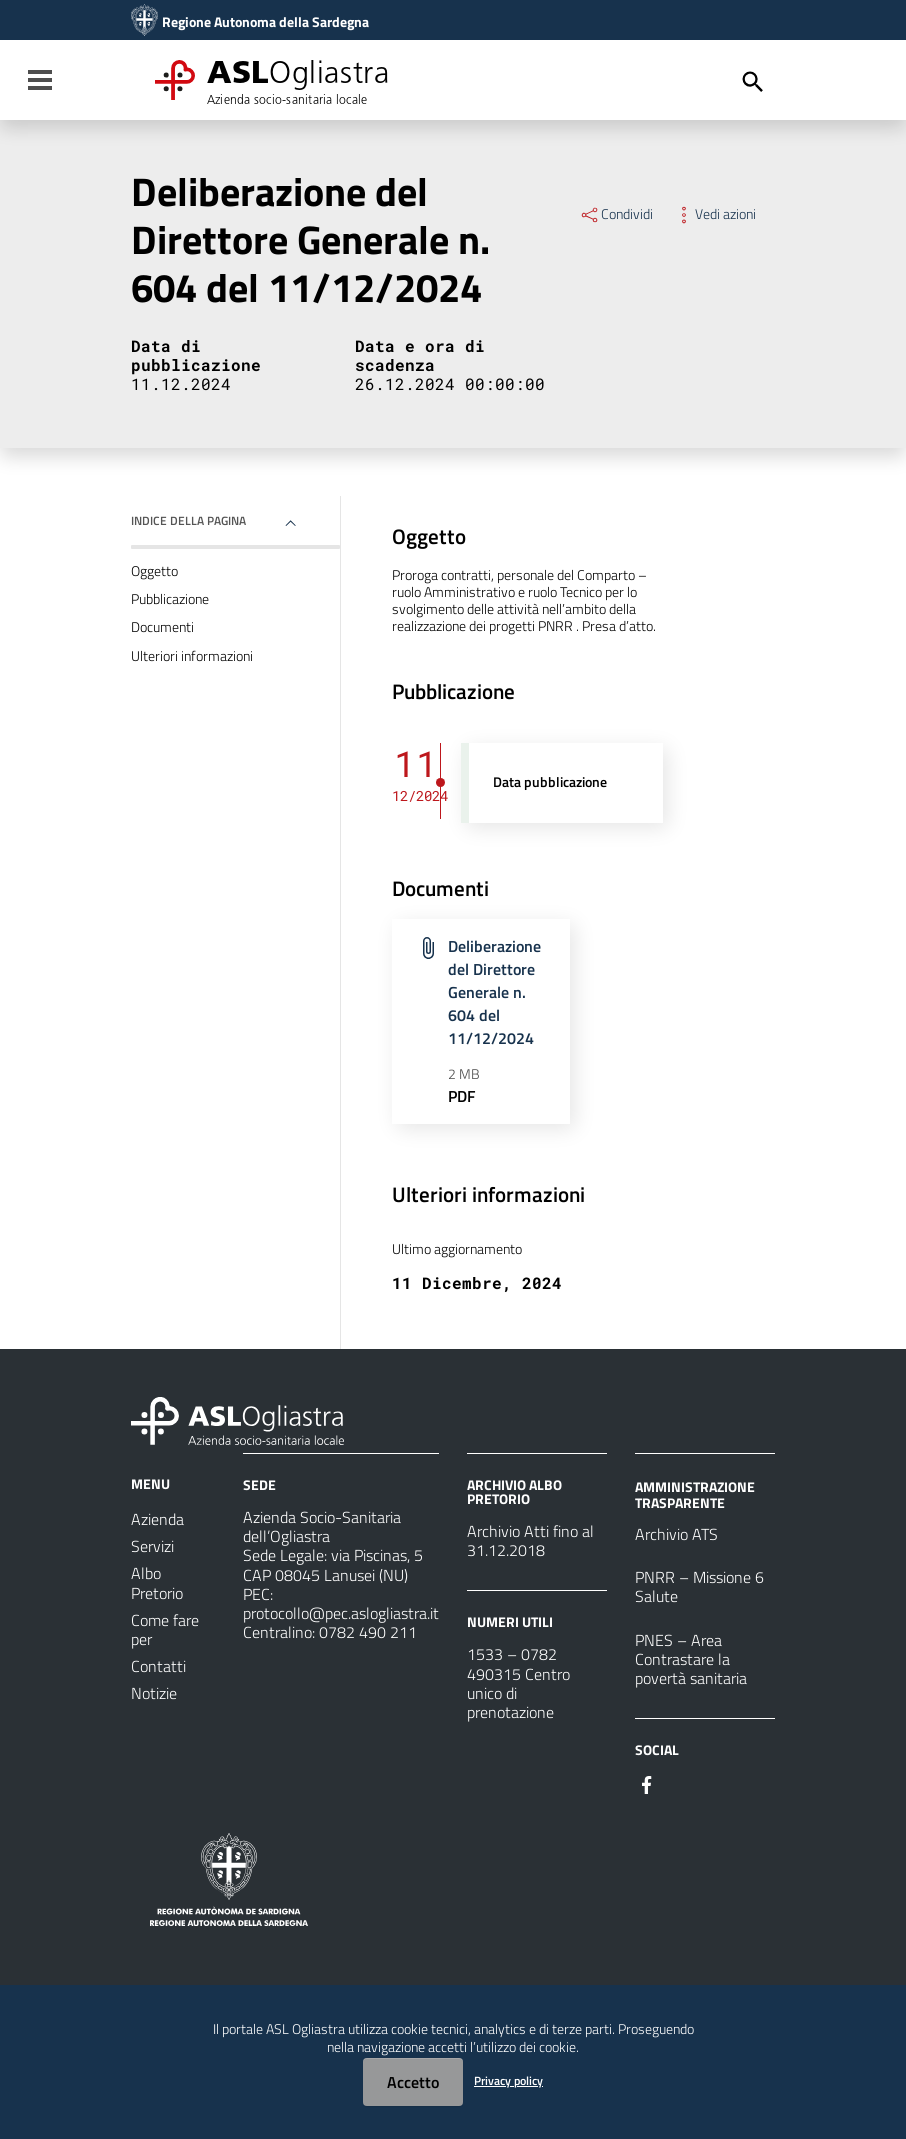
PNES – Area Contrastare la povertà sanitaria (691, 1659)
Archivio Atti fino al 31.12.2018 (530, 1540)
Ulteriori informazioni (192, 656)
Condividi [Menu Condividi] (616, 214)
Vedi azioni (714, 214)
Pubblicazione (170, 599)
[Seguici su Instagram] (683, 1783)
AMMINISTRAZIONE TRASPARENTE (695, 1494)
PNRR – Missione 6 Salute (699, 1586)
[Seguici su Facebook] (647, 1783)
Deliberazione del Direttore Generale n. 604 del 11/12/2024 (494, 991)
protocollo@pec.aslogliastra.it (341, 1613)
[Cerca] (753, 82)
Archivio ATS (676, 1534)
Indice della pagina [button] (188, 520)
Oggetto (154, 571)
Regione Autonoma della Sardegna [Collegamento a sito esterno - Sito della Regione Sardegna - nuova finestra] (265, 22)
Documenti (162, 627)
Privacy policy (508, 2080)
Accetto (413, 2082)
